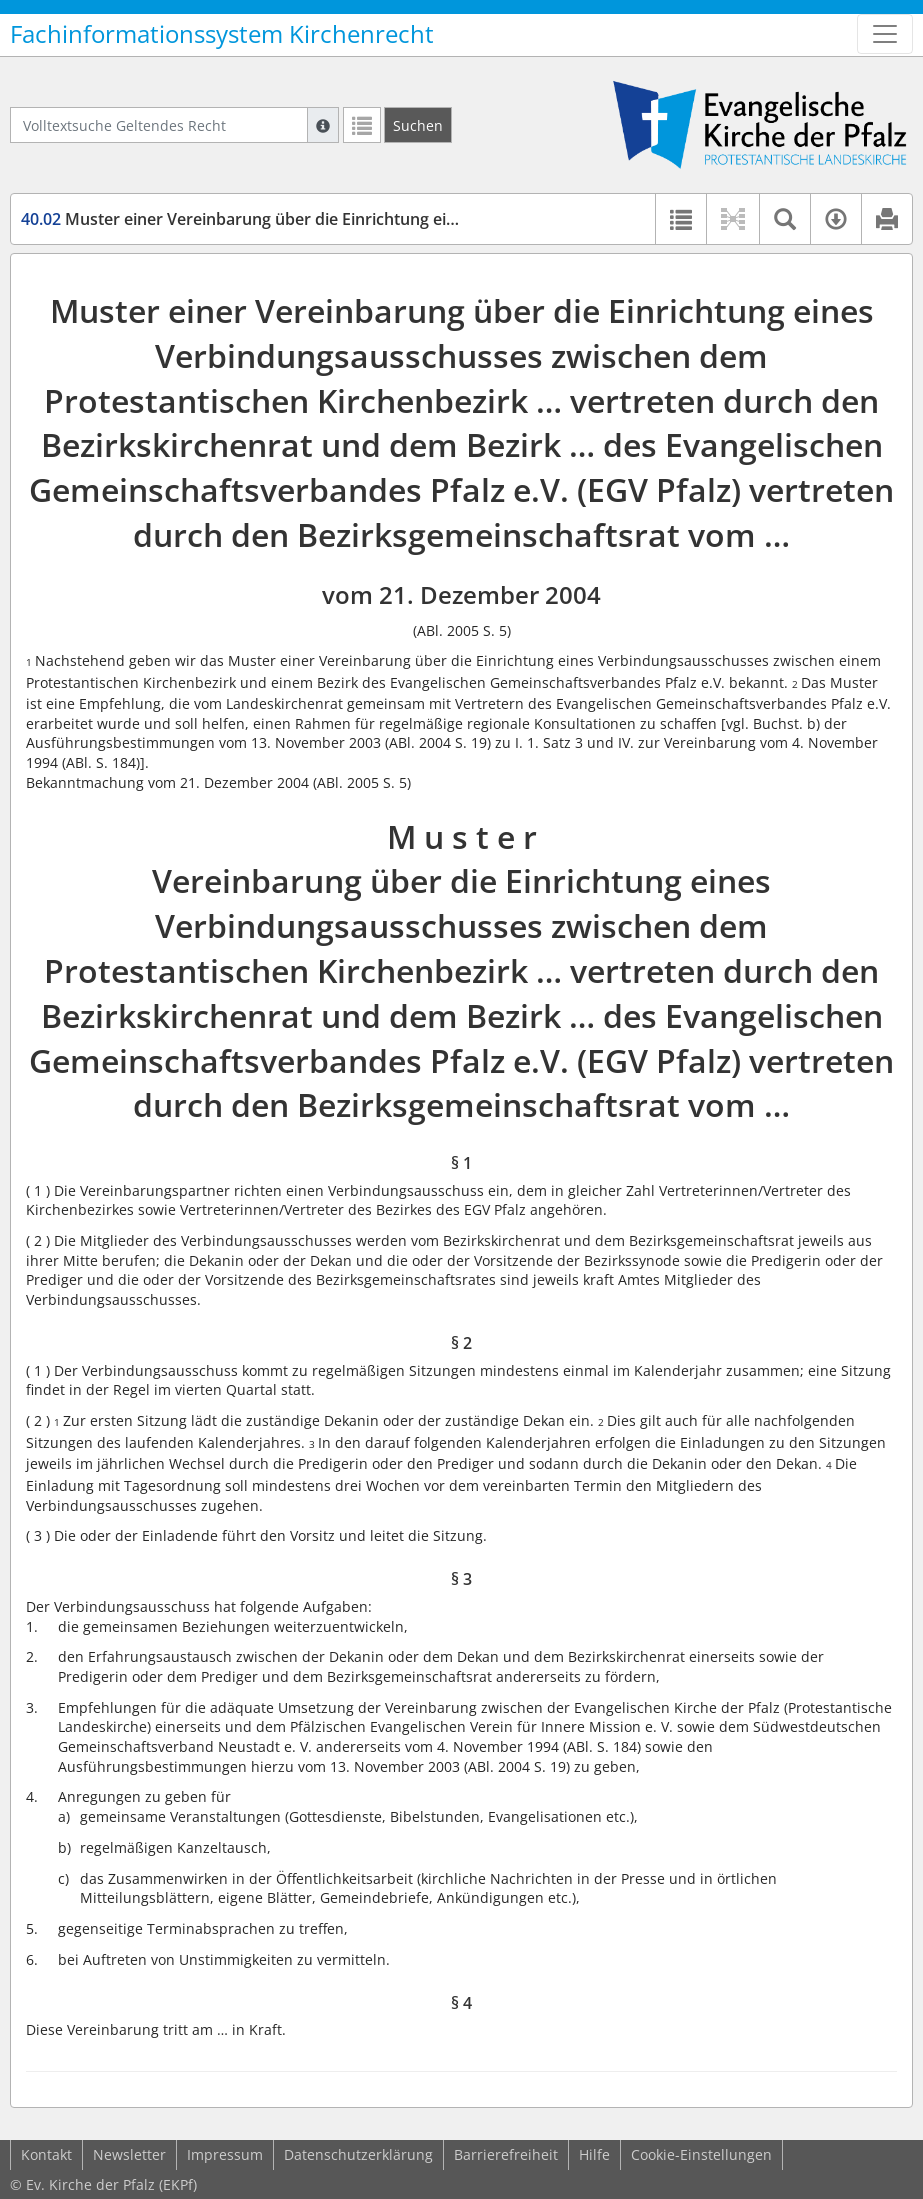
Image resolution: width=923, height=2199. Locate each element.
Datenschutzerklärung (358, 2154)
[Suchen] (418, 125)
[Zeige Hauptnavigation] (885, 34)
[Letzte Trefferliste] (362, 125)
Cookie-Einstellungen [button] (701, 2154)
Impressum (225, 2154)
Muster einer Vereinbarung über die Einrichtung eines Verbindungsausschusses (345, 219)
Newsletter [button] (129, 2154)
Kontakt (46, 2154)
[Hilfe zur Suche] (323, 125)
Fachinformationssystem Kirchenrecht (222, 34)
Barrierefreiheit (506, 2154)
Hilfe (594, 2154)
